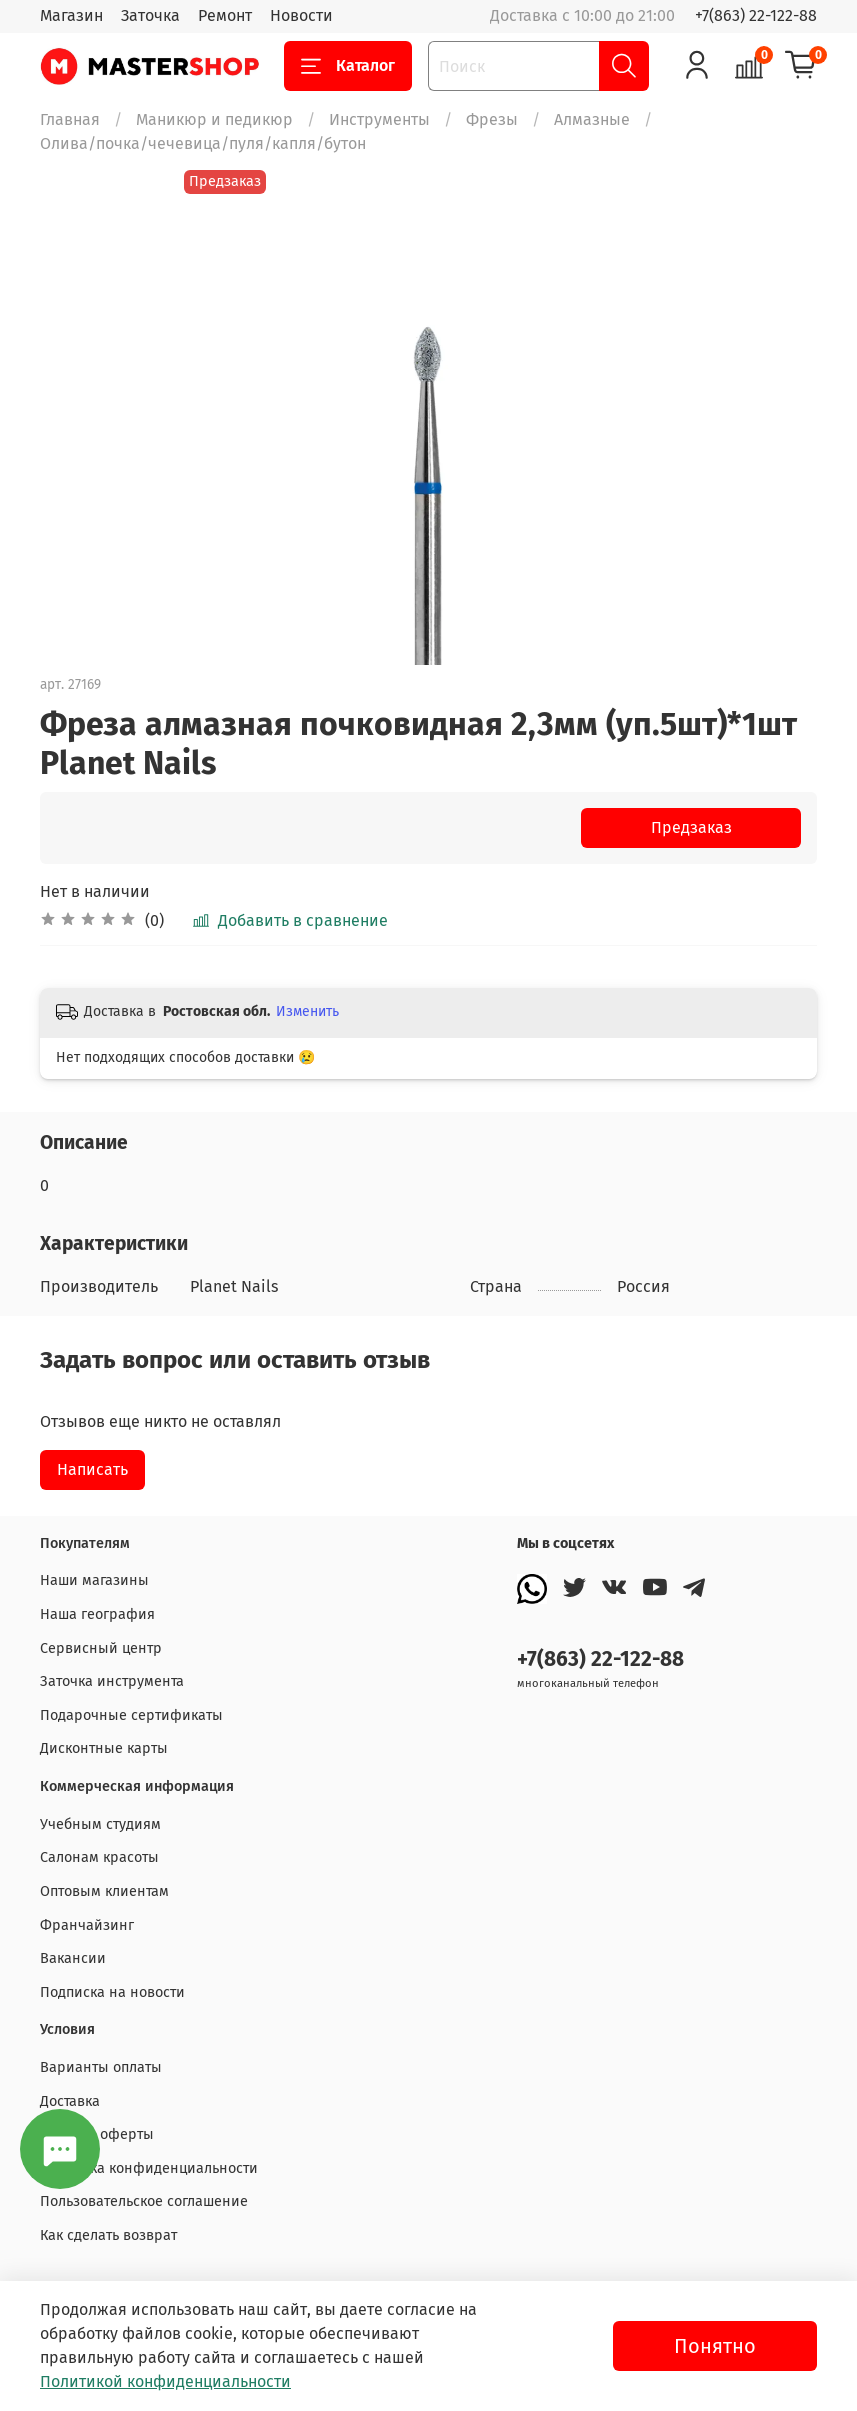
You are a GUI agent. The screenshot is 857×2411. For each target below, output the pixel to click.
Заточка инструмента (112, 1681)
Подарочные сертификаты (131, 1715)
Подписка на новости (112, 1992)
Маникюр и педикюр (214, 119)
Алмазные (592, 119)
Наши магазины (94, 1580)
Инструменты (379, 119)
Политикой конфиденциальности (165, 2381)
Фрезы (492, 119)
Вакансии (73, 1958)
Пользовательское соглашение (144, 2201)
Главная (70, 119)
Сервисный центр (101, 1648)
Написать (92, 1469)
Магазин (71, 15)
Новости (301, 15)
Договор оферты (97, 2134)
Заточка (150, 15)
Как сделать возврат (108, 2235)
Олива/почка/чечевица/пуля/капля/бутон (203, 143)
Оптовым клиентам (104, 1891)
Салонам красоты (99, 1857)
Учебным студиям (100, 1824)
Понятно (715, 2346)
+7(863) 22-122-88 (756, 15)
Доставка (70, 2101)
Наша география (97, 1614)
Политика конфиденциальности (149, 2168)
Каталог (348, 66)
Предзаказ (691, 827)
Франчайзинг (87, 1925)
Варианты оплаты (101, 2067)
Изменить (307, 1011)
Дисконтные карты (104, 1748)
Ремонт (225, 15)
